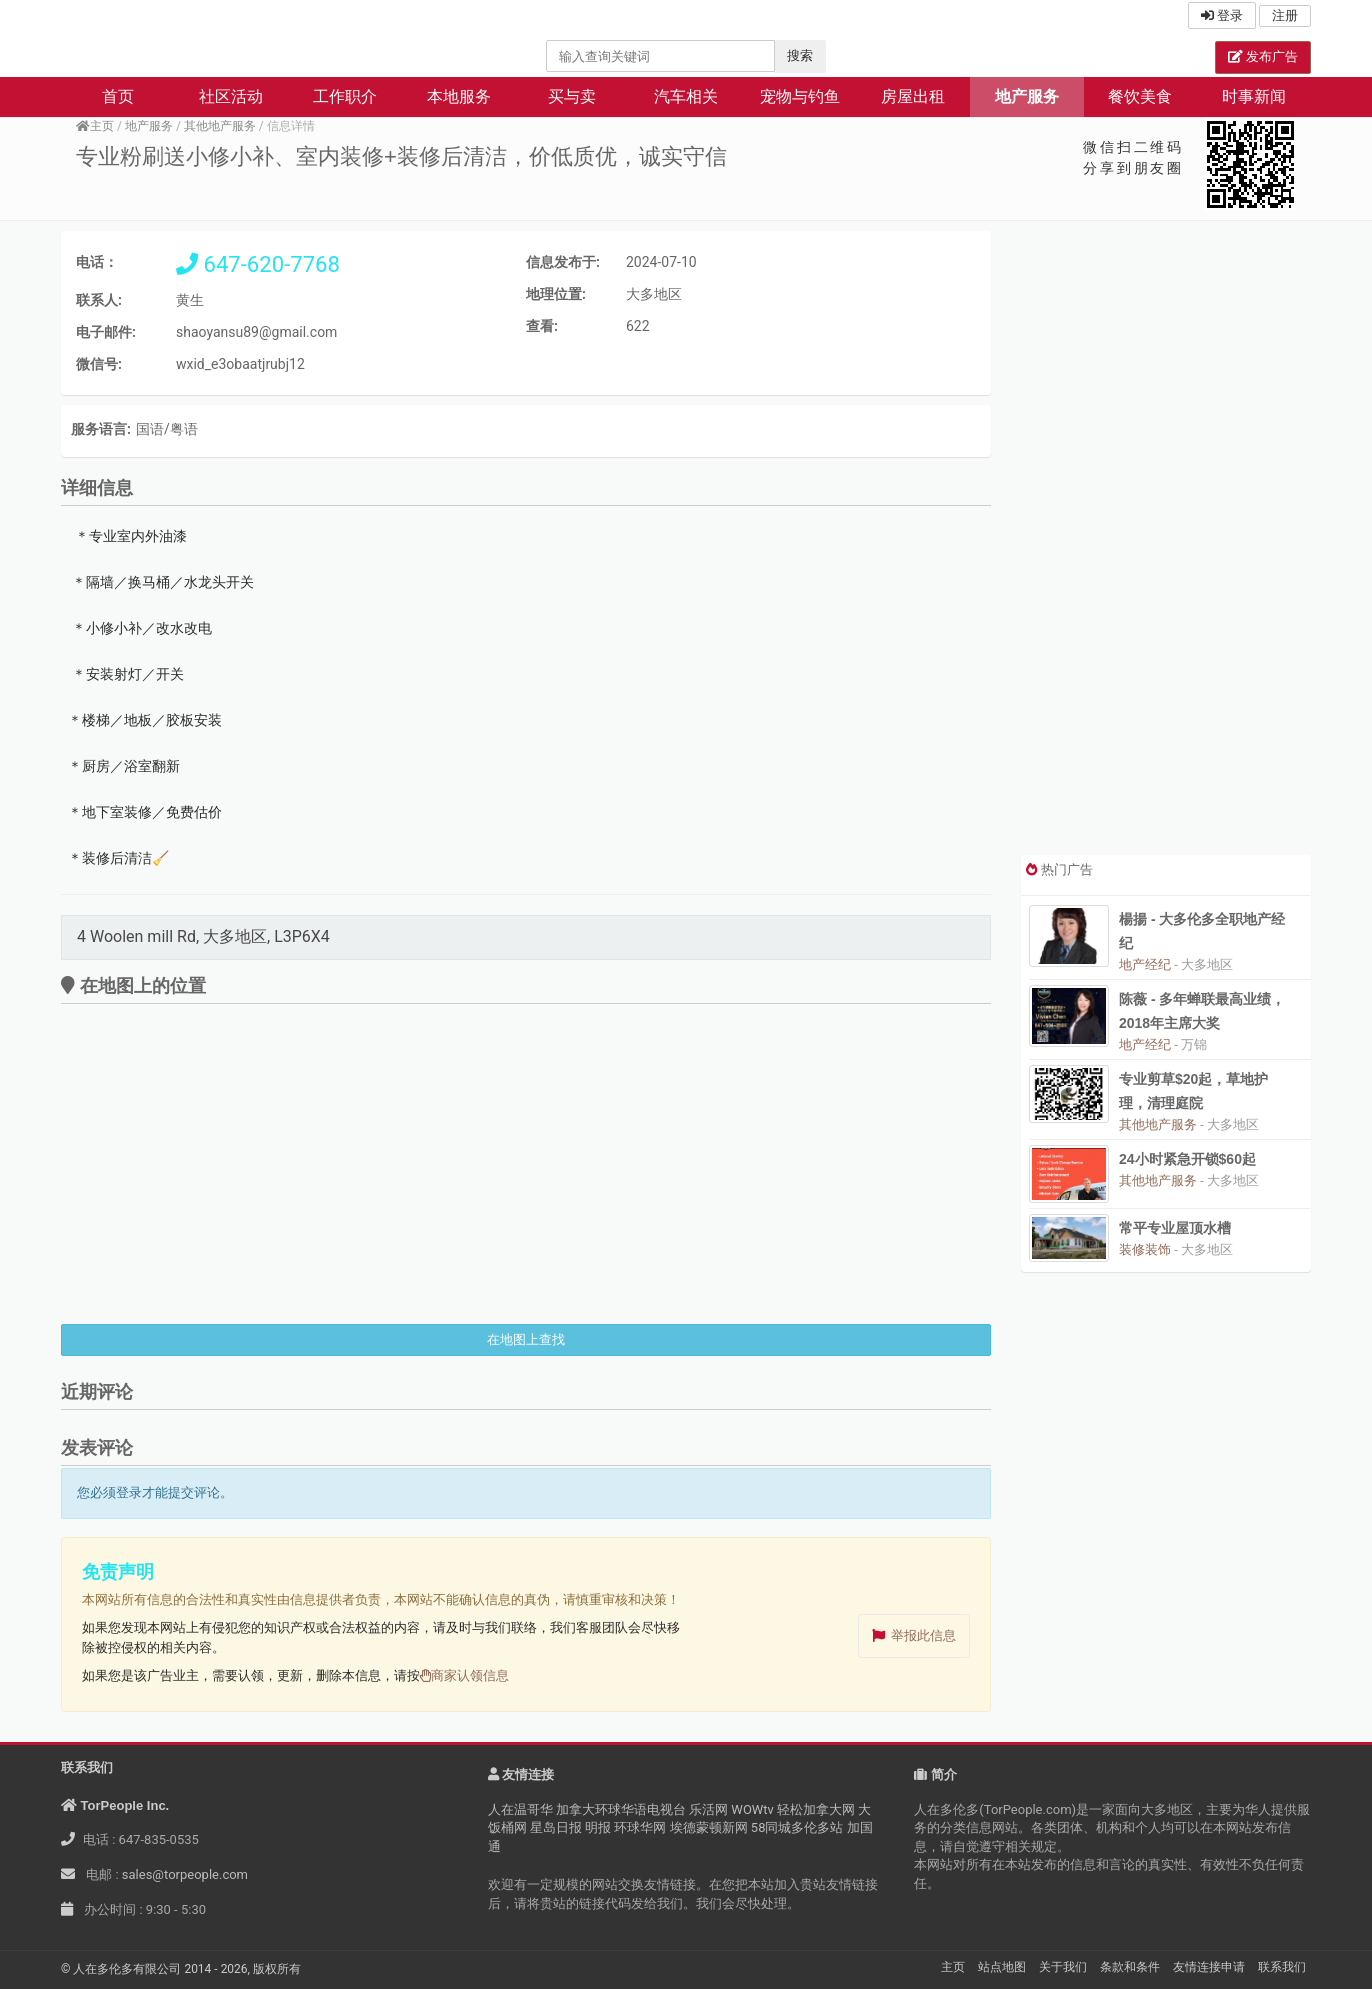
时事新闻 (1254, 96)
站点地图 (1002, 1967)
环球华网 (640, 1827)
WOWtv (752, 1809)
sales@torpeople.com (185, 1874)
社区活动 (231, 96)
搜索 (800, 55)
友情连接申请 (1209, 1967)
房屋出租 (913, 96)
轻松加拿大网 (816, 1809)
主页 (95, 126)
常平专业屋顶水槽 (1175, 1228)
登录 (1222, 15)
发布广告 (1263, 56)
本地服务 (459, 96)
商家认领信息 (464, 1675)
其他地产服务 (220, 126)
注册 (1285, 15)
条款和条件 (1130, 1967)
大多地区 (654, 294)
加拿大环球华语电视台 (621, 1809)
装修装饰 (1145, 1249)
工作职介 (345, 96)
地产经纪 (1145, 964)
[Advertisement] (1166, 543)
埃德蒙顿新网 (709, 1827)
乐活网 (708, 1809)
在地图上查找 (526, 1339)
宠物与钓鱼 (800, 96)
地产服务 (1027, 96)
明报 (598, 1827)
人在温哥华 (520, 1809)
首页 (118, 96)
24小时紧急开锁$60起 (1187, 1159)
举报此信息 (923, 1635)
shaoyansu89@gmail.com (256, 332)
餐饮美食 (1140, 96)
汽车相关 (686, 96)
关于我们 (1063, 1967)
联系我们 (1282, 1967)
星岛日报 (556, 1827)
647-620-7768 (258, 264)
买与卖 (572, 96)
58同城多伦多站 (797, 1827)
